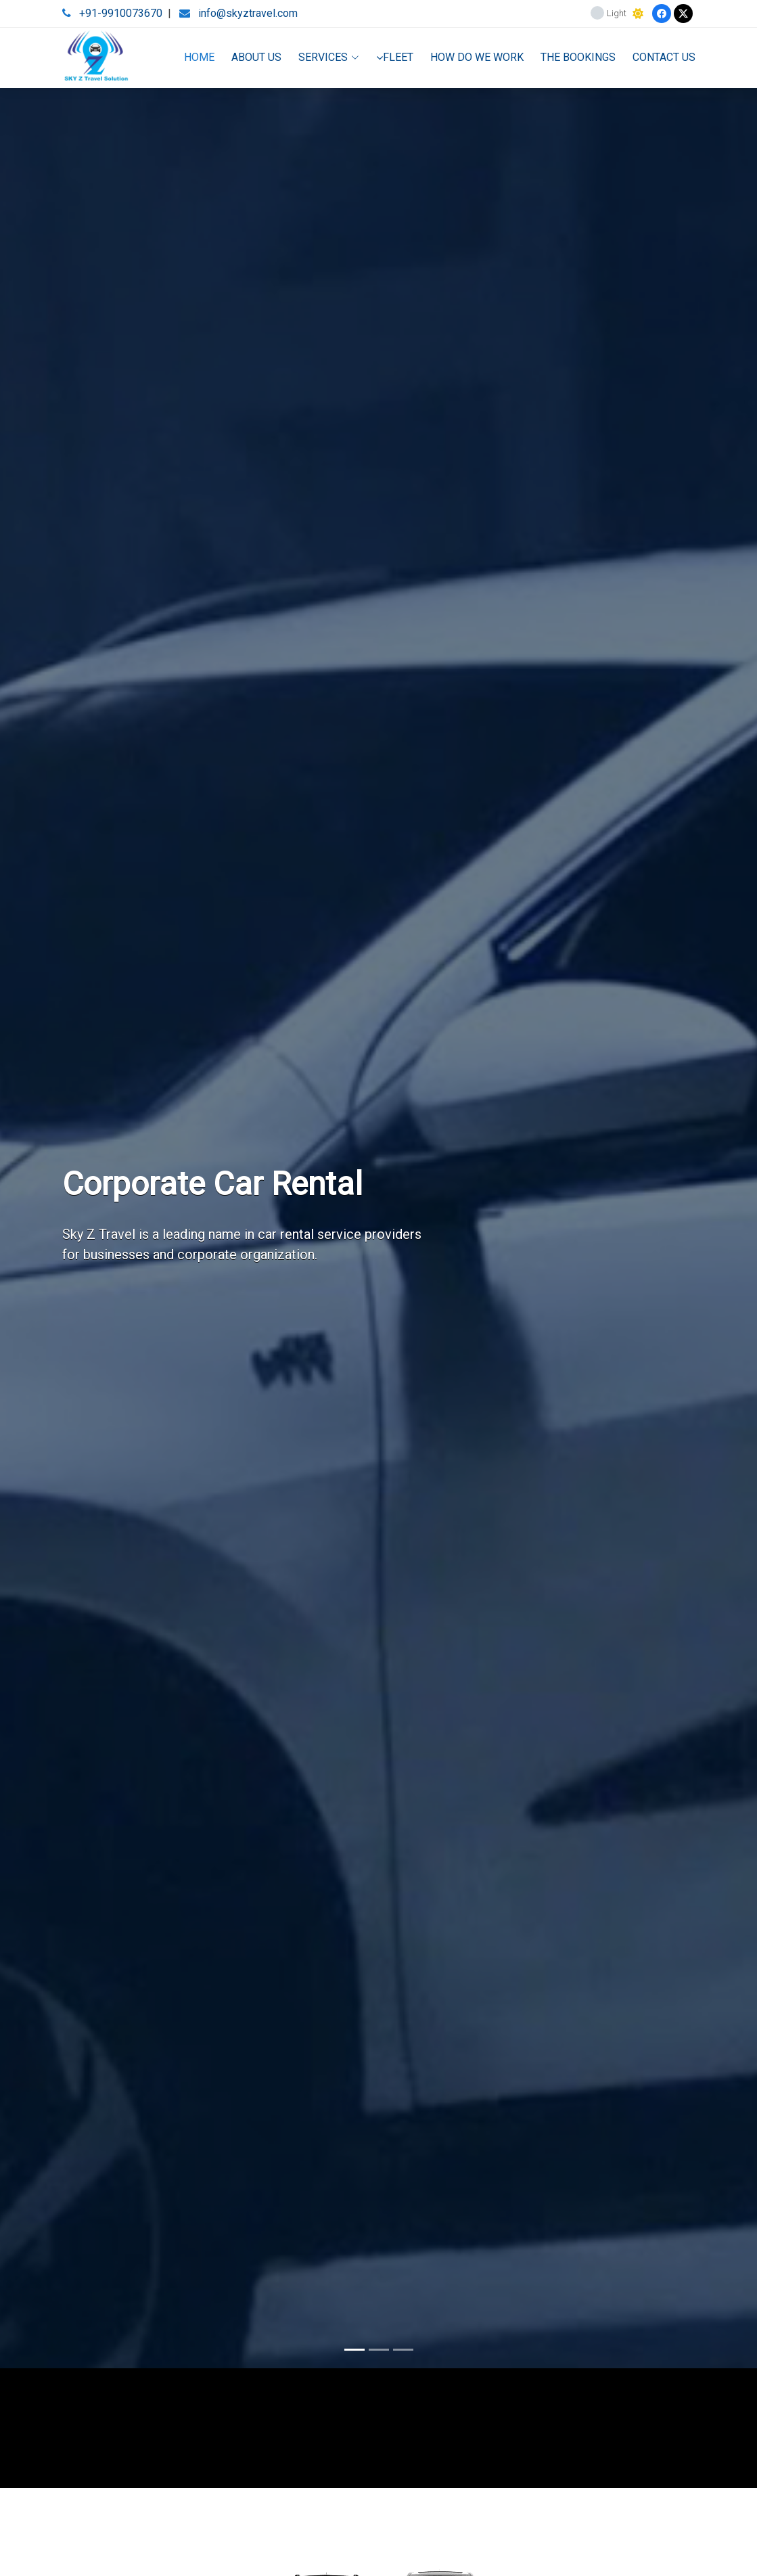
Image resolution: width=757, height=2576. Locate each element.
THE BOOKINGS (578, 57)
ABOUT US (256, 57)
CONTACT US (664, 57)
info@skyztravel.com (248, 13)
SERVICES (328, 57)
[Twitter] (683, 13)
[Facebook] (661, 13)
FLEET (394, 57)
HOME (199, 57)
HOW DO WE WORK (477, 57)
